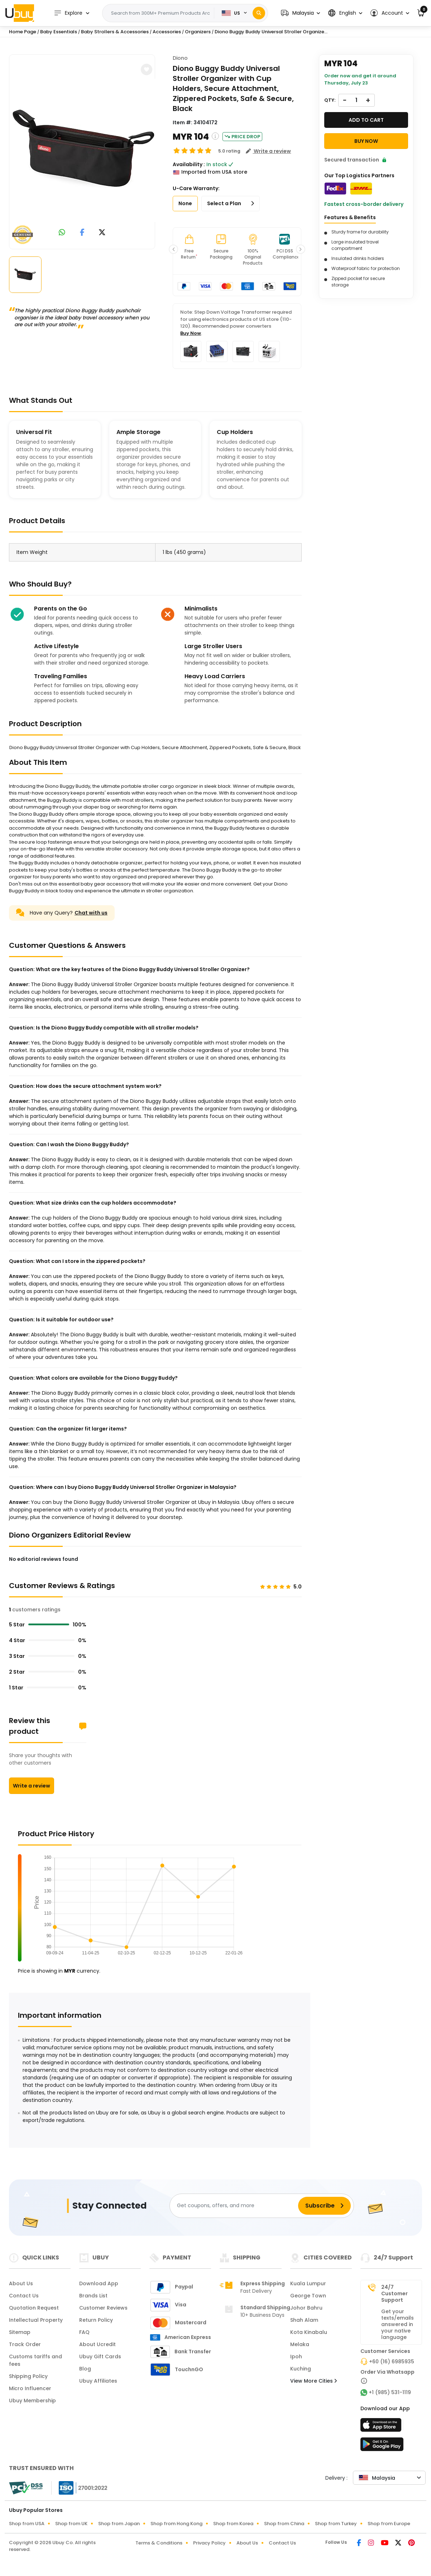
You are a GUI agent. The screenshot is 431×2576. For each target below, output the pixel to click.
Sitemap (19, 2332)
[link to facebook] (82, 233)
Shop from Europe (389, 2523)
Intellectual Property (36, 2320)
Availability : (189, 164)
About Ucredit (97, 2344)
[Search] (259, 13)
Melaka (299, 2344)
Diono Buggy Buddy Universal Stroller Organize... (271, 31)
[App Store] (381, 2427)
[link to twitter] (102, 233)
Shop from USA (26, 2523)
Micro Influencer (30, 2388)
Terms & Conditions (158, 2542)
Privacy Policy (209, 2542)
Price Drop (242, 136)
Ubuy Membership (32, 2400)
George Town (308, 2295)
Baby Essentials (58, 31)
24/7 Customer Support (394, 2293)
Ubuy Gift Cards (100, 2356)
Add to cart (366, 120)
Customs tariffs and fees (35, 2360)
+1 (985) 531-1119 (390, 2392)
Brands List (93, 2295)
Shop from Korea (233, 2523)
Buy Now (190, 333)
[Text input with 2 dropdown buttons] (160, 13)
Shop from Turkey (336, 2523)
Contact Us (24, 2295)
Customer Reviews (103, 2307)
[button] (300, 13)
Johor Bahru (306, 2307)
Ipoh (296, 2356)
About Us (21, 2283)
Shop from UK (71, 2523)
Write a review (31, 1785)
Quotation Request (34, 2307)
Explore (68, 13)
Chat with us (91, 912)
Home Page (22, 31)
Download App (98, 2283)
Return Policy (96, 2320)
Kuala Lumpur (308, 2283)
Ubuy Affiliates (98, 2380)
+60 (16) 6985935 (391, 2361)
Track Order (25, 2344)
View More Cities (313, 2380)
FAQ (84, 2332)
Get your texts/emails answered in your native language (397, 2324)
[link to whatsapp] (62, 233)
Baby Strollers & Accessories (115, 31)
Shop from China (284, 2523)
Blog (85, 2368)
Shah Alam (304, 2320)
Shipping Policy (28, 2376)
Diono (180, 58)
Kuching (300, 2368)
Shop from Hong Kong (176, 2523)
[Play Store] (381, 2446)
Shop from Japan (119, 2523)
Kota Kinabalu (308, 2332)
